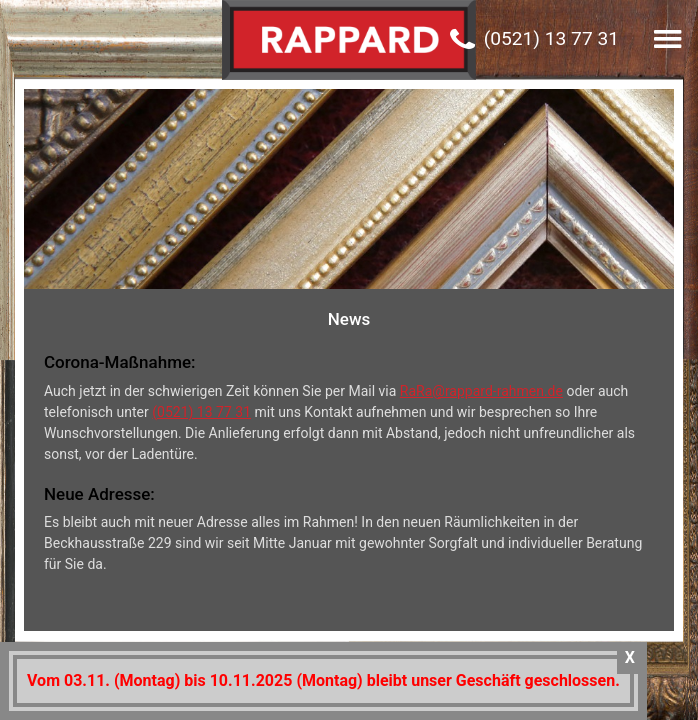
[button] (668, 39)
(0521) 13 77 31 (551, 38)
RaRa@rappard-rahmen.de (481, 402)
